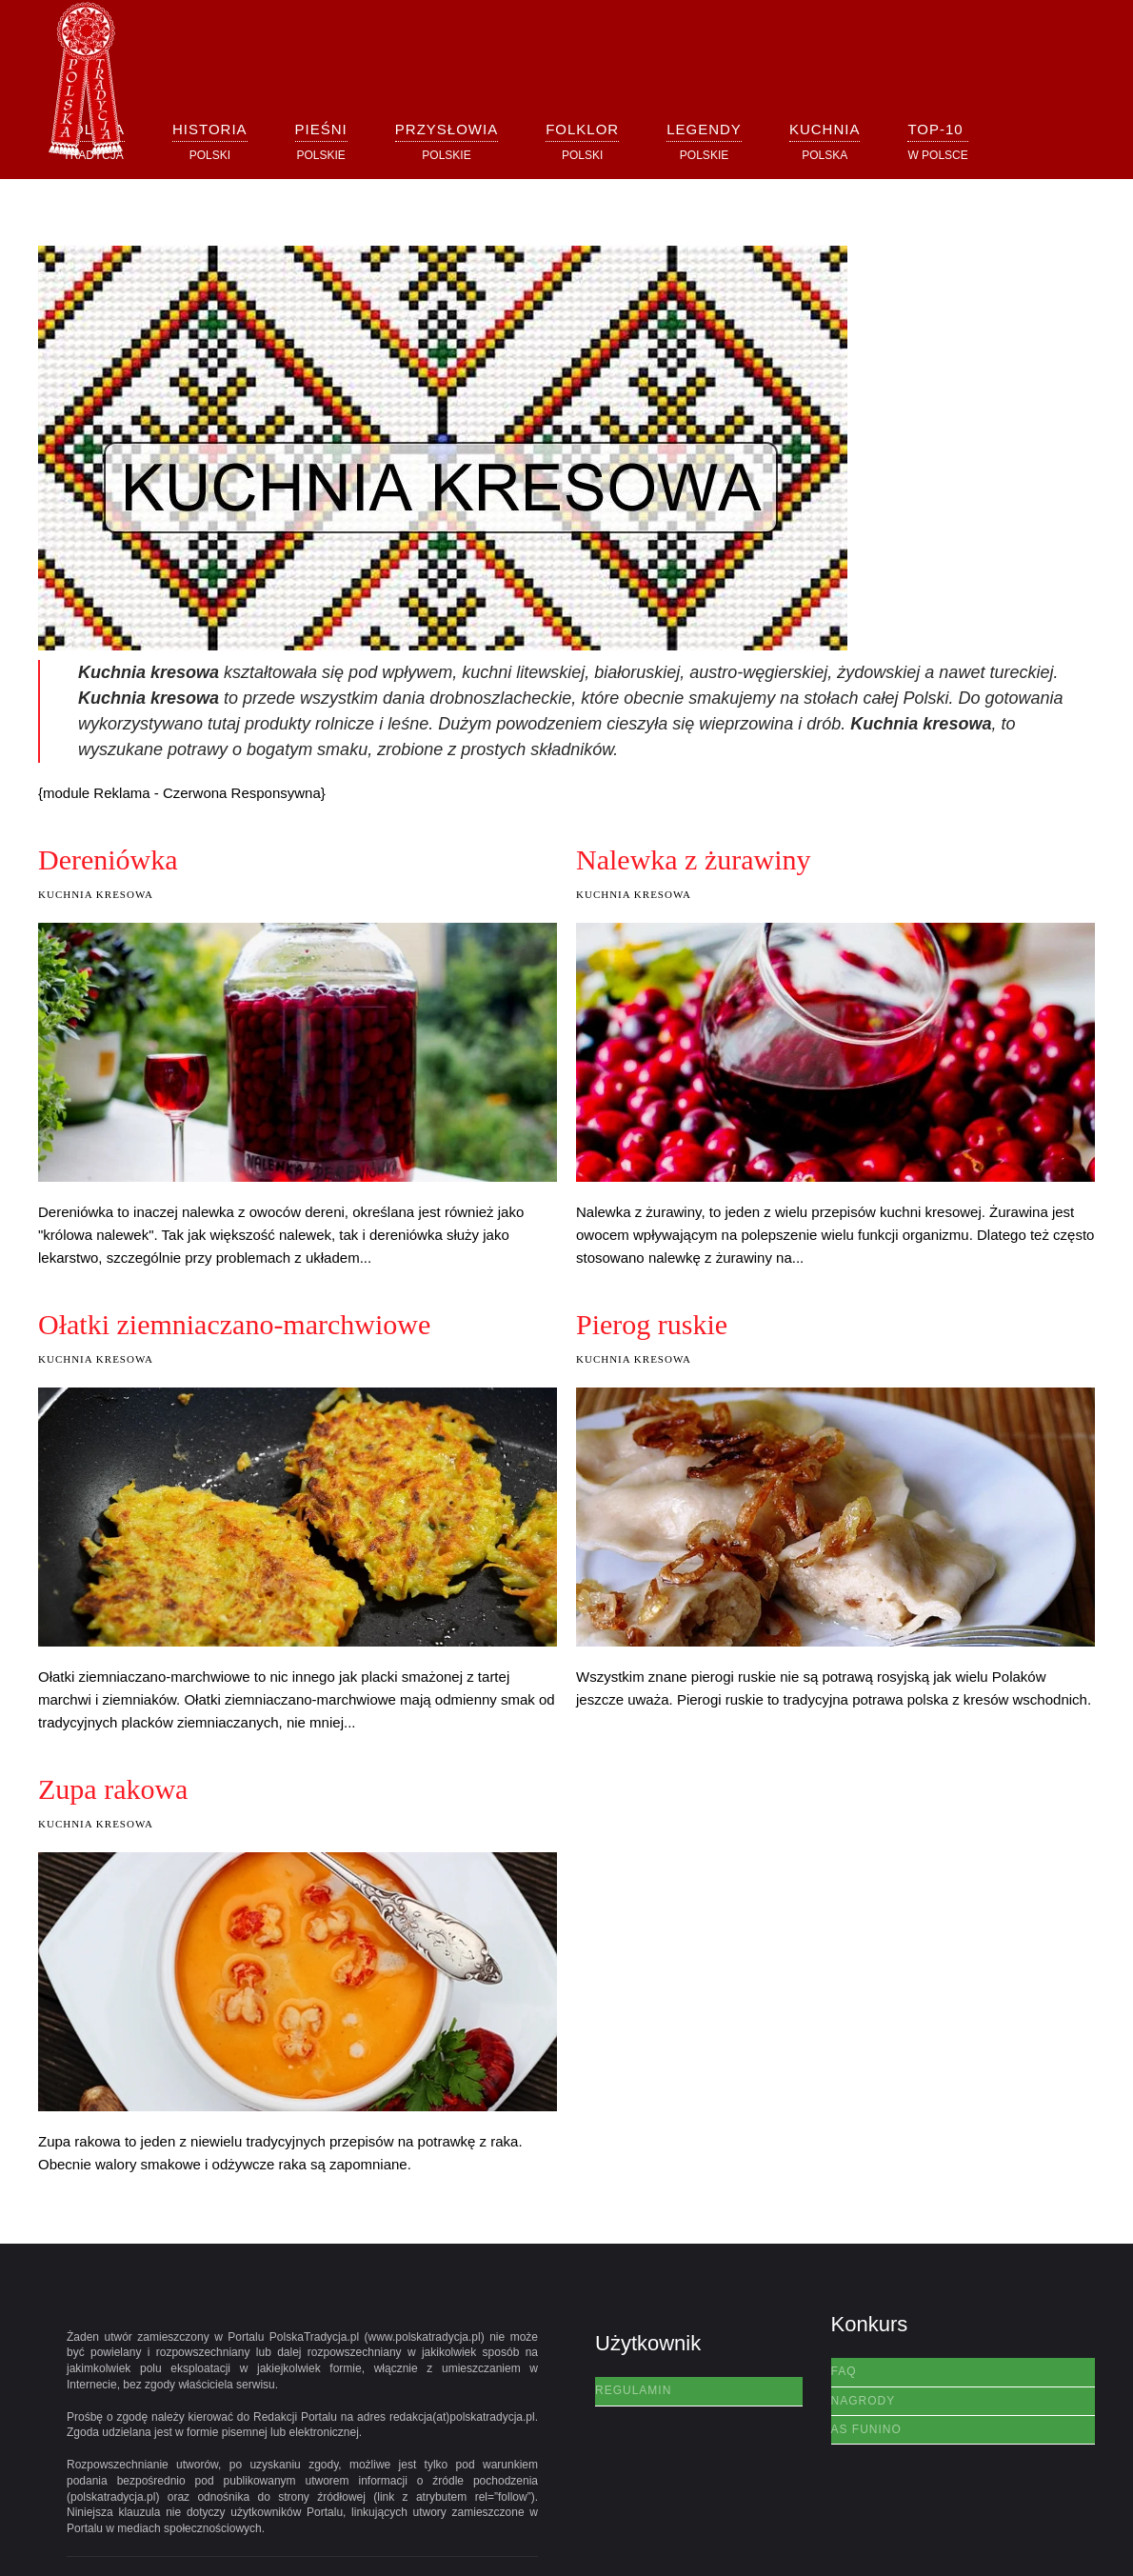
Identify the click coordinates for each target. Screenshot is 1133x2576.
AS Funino (866, 2429)
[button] (210, 141)
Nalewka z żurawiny (693, 859)
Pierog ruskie (651, 1324)
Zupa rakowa (113, 1789)
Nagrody (863, 2400)
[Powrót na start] (85, 79)
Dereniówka (108, 859)
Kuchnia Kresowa (95, 894)
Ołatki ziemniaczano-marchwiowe (234, 1324)
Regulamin (633, 2390)
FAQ (844, 2371)
